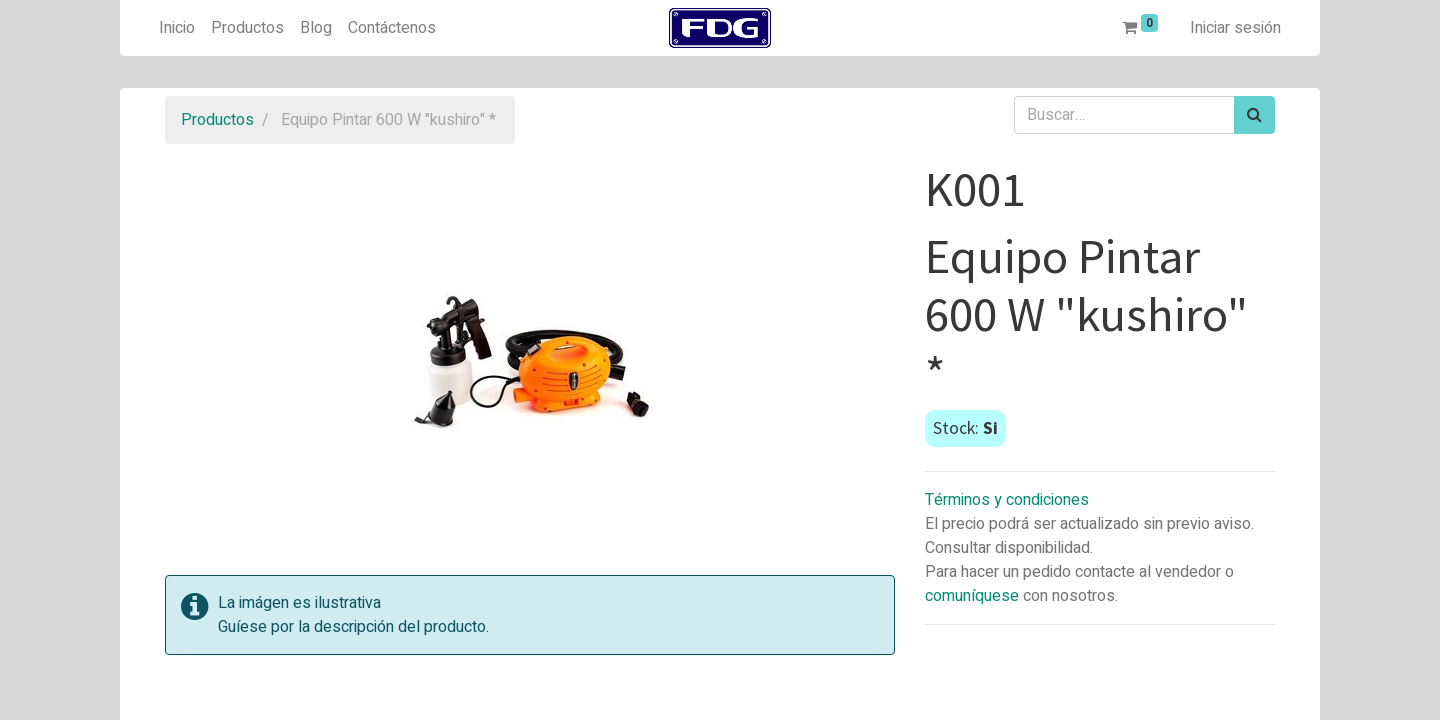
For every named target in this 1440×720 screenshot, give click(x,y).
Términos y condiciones (1007, 500)
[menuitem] (177, 28)
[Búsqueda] (1254, 115)
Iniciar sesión (1235, 28)
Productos (217, 120)
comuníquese (972, 596)
